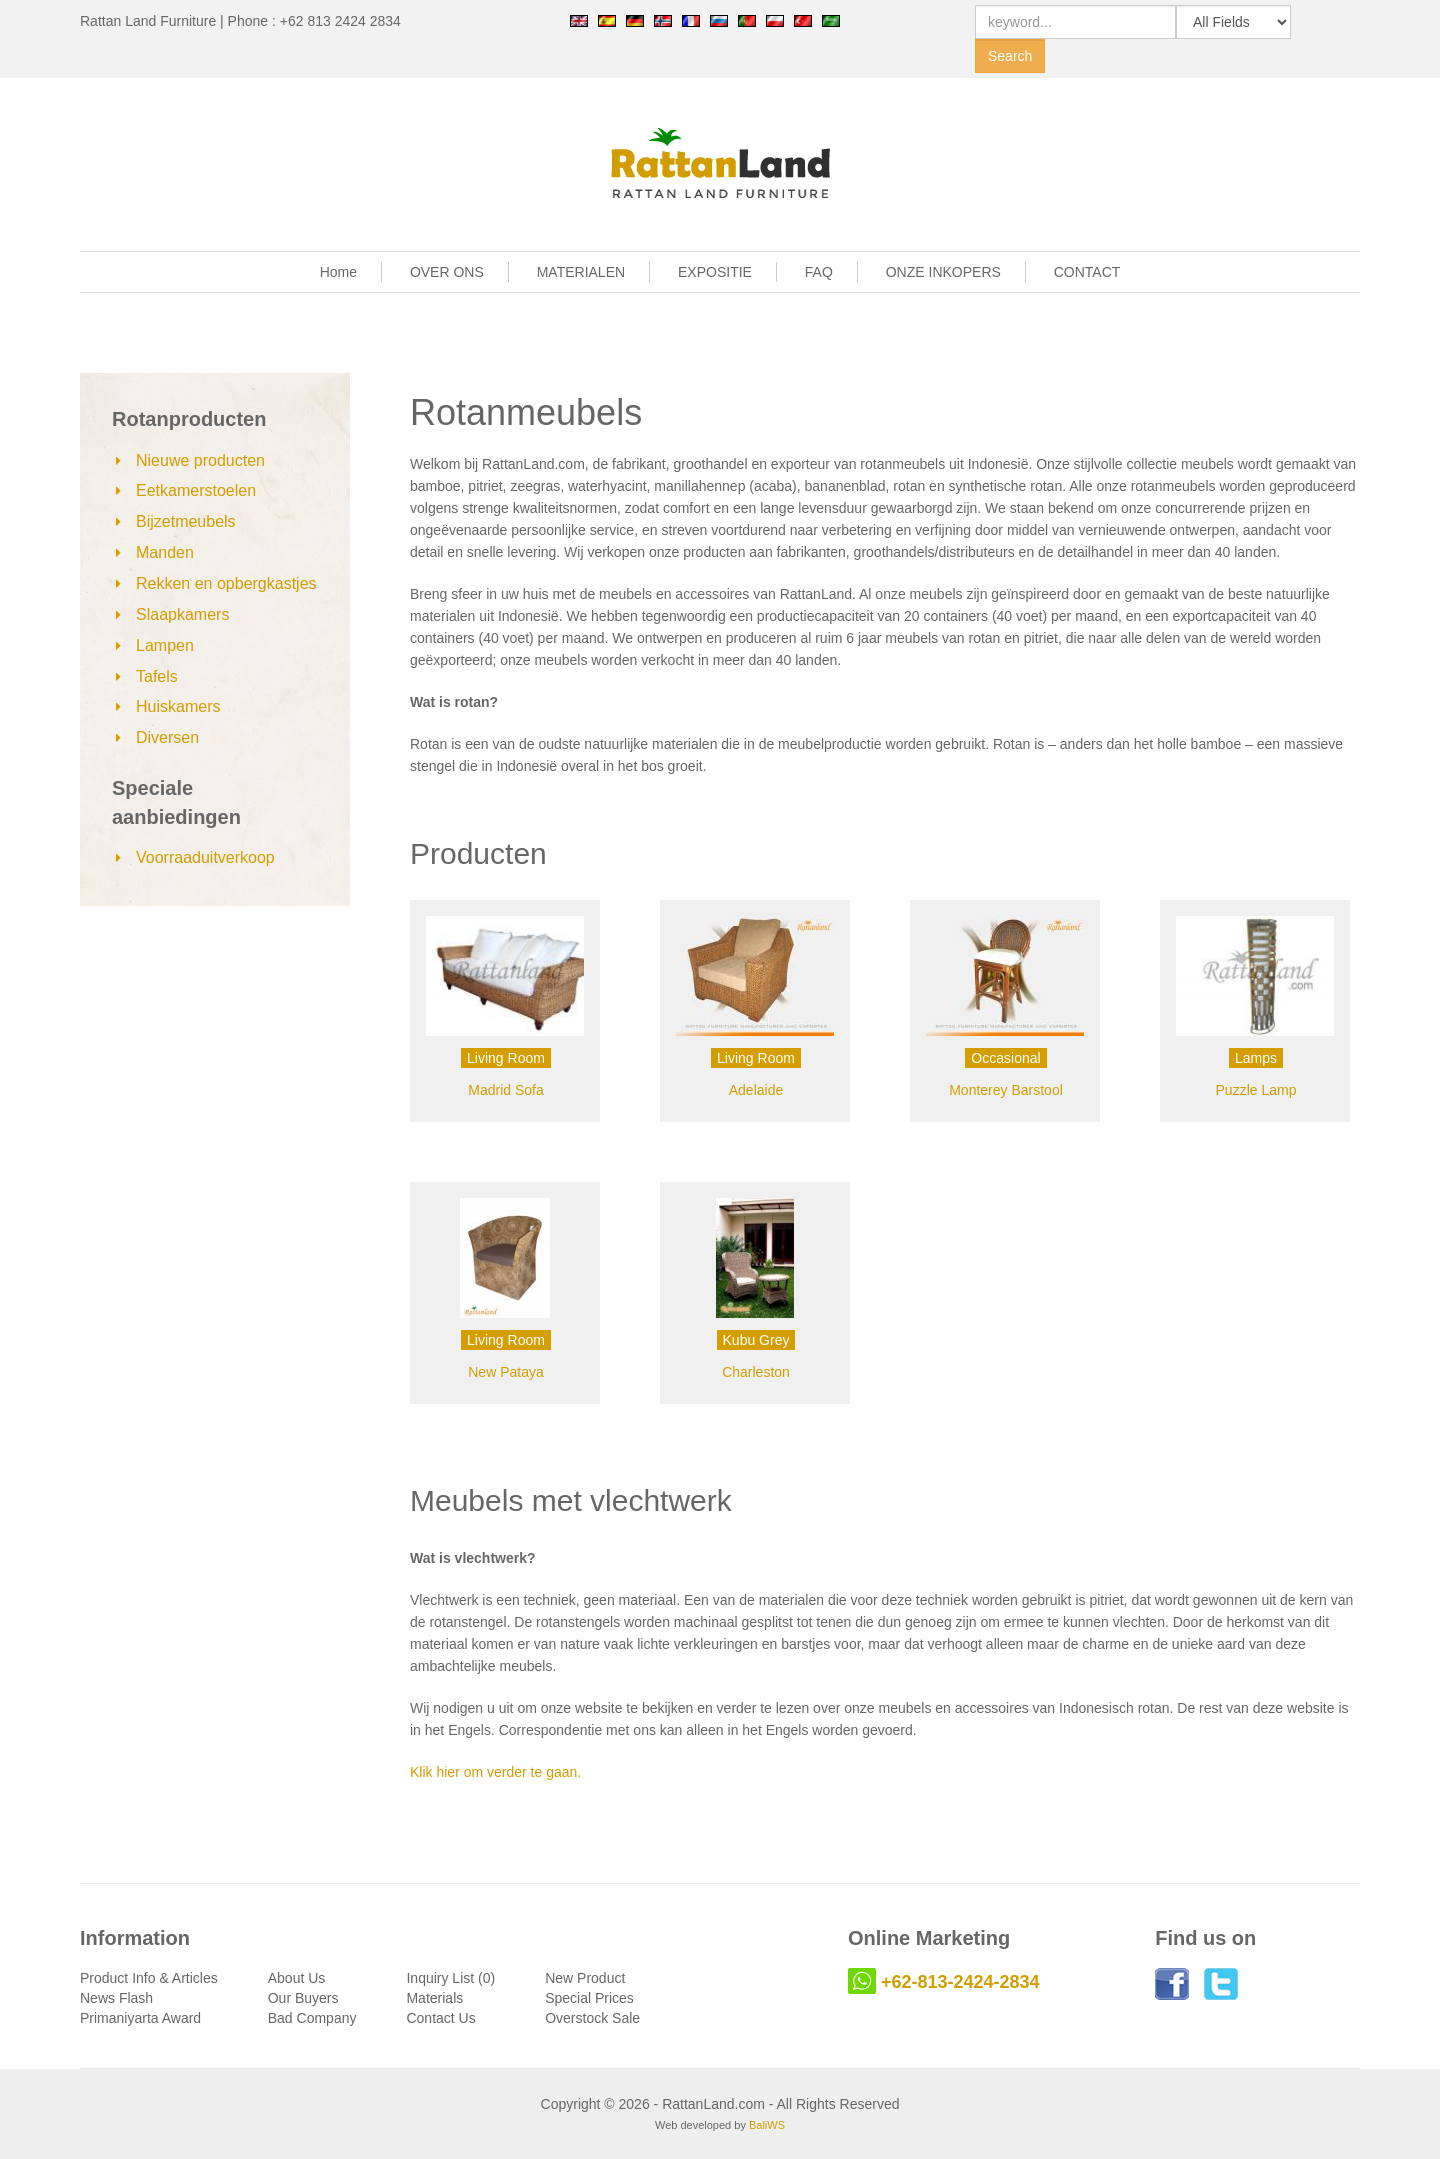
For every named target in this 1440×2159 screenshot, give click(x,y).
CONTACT (1087, 272)
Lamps (1256, 1058)
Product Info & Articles (149, 1978)
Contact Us (440, 2018)
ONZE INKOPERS (943, 272)
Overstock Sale (592, 2018)
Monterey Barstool (1006, 1090)
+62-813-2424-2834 (960, 1982)
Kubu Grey (756, 1340)
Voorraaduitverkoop (205, 857)
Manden (165, 552)
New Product (585, 1978)
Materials (434, 1998)
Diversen (167, 737)
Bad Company (312, 2018)
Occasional (1005, 1058)
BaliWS (767, 2125)
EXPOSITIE (715, 272)
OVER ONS (447, 272)
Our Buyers (303, 1998)
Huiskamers (178, 706)
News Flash (116, 1998)
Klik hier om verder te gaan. (495, 1772)
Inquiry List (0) (450, 1978)
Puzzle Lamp (1256, 1090)
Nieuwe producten (200, 460)
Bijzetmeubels (186, 521)
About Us (297, 1978)
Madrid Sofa (505, 1090)
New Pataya (505, 1372)
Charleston (756, 1372)
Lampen (165, 645)
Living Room (506, 1058)
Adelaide (756, 1090)
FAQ (819, 272)
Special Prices (589, 1998)
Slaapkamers (182, 614)
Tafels (157, 676)
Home (338, 272)
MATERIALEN (581, 272)
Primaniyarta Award (140, 2018)
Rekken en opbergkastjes (226, 583)
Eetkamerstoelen (196, 490)
